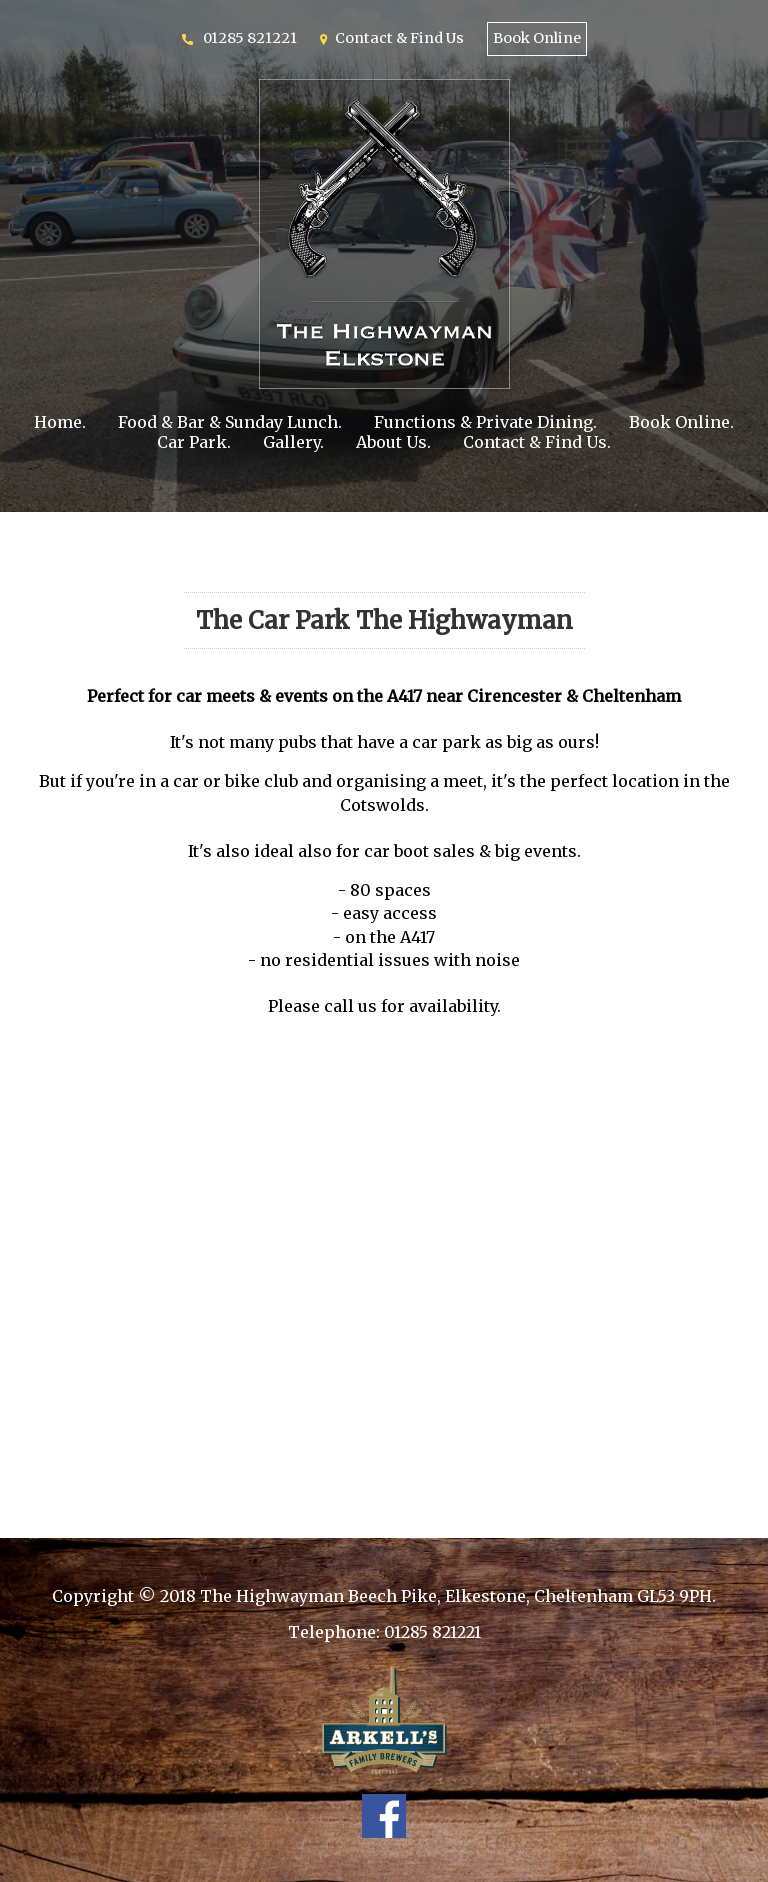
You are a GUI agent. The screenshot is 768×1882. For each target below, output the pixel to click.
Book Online (537, 38)
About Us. (393, 442)
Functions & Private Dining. (485, 422)
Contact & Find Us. (537, 442)
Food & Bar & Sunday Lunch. (230, 422)
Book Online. (681, 422)
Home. (60, 422)
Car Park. (194, 442)
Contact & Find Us (399, 38)
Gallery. (293, 442)
